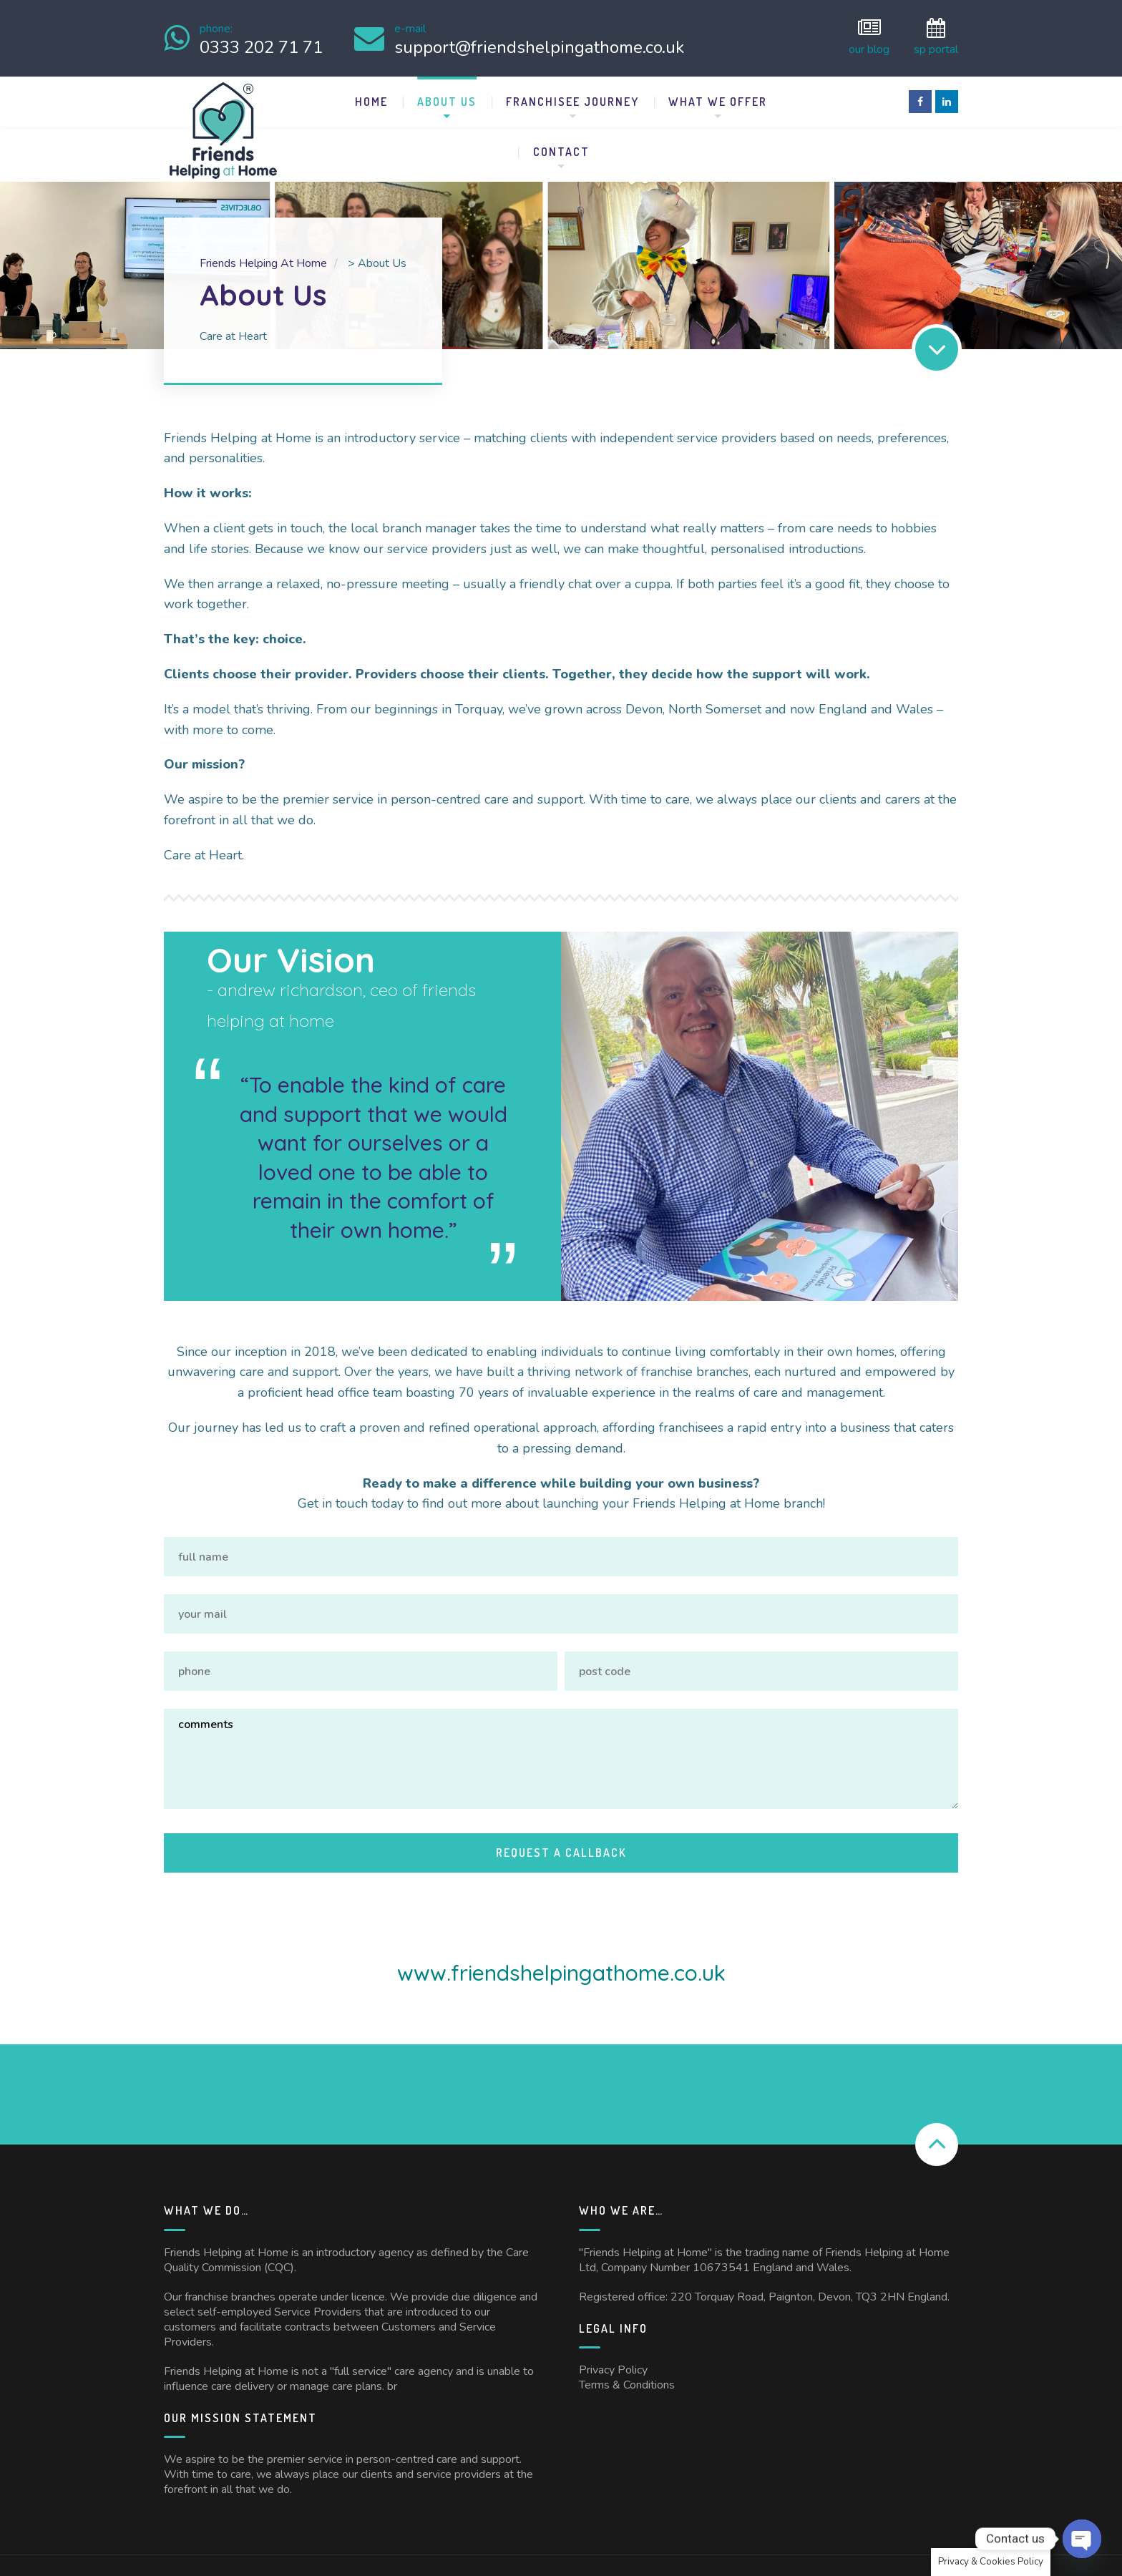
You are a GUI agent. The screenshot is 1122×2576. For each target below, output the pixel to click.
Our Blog (869, 35)
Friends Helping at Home (320, 2534)
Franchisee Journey (572, 96)
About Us (447, 96)
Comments (561, 1721)
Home (371, 96)
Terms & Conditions (627, 2325)
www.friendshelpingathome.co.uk (561, 1913)
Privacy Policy (613, 2310)
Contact (561, 146)
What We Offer (717, 96)
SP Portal (936, 35)
